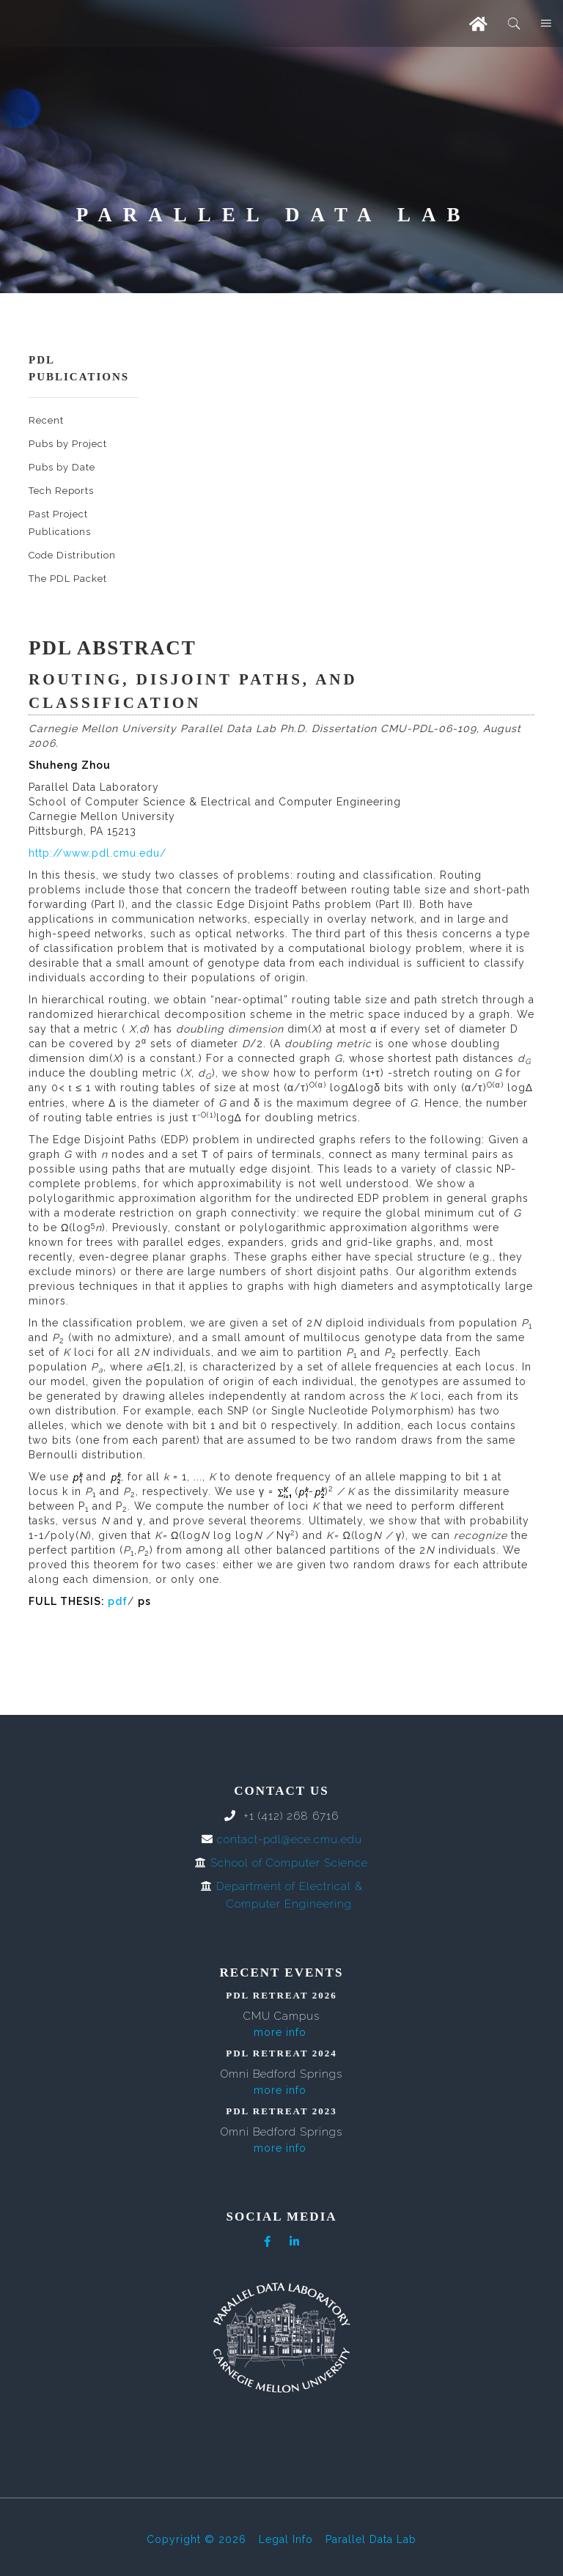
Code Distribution (72, 555)
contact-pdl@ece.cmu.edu (289, 1839)
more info (280, 2032)
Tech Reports (61, 490)
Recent (46, 420)
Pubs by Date (62, 467)
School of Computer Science (289, 1863)
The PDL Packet (68, 578)
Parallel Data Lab (370, 2539)
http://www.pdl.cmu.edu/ (97, 853)
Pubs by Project (68, 443)
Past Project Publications (60, 523)
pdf (118, 1601)
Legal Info (286, 2539)
